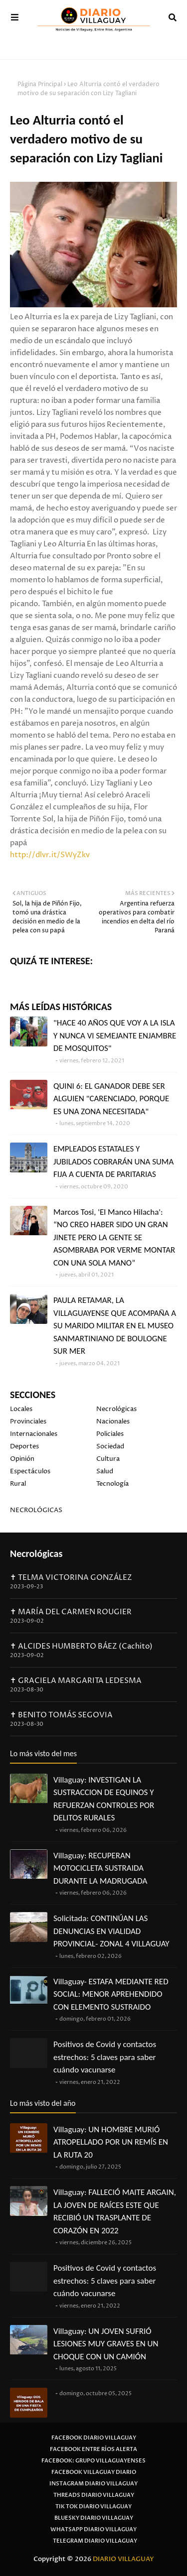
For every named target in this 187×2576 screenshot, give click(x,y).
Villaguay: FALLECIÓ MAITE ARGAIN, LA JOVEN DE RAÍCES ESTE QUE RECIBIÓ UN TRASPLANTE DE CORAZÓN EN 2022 (114, 2211)
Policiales (110, 1433)
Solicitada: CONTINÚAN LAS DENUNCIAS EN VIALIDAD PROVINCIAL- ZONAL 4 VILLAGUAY (111, 1931)
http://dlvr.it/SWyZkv (50, 855)
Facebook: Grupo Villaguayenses (93, 2460)
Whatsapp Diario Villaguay (93, 2529)
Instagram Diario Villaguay (93, 2483)
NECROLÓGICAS (36, 1510)
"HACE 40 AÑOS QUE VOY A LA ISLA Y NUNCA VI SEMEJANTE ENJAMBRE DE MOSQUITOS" (114, 1035)
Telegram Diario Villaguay (95, 2541)
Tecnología (112, 1483)
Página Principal (39, 84)
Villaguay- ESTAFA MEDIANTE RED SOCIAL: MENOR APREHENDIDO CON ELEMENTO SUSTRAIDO (111, 1994)
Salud (104, 1471)
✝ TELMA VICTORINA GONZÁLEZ (71, 1577)
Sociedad (110, 1446)
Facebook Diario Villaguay (93, 2438)
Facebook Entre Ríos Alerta (93, 2449)
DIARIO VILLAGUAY (123, 2559)
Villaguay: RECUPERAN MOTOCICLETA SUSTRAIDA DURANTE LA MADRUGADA (100, 1868)
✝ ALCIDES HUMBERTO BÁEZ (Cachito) (81, 1646)
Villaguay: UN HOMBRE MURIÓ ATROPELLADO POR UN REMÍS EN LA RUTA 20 (110, 2142)
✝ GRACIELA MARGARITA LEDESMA (76, 1680)
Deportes (24, 1446)
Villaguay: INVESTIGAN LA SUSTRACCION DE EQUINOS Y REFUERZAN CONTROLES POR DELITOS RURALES (103, 1799)
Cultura (108, 1458)
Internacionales (33, 1433)
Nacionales (113, 1421)
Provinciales (28, 1421)
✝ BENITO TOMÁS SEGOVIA (61, 1715)
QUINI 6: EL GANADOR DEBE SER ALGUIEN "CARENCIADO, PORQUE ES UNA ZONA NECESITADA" (111, 1099)
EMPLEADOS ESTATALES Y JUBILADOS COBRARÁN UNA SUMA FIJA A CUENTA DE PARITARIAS (113, 1161)
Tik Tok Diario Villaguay (93, 2506)
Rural (18, 1483)
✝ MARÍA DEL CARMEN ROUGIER (71, 1612)
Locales (21, 1409)
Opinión (22, 1458)
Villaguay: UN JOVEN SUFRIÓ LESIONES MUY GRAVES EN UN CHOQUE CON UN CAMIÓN (105, 2344)
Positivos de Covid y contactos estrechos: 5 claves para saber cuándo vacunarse (104, 2057)
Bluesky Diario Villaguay (93, 2518)
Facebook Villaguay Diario (93, 2472)
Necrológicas (116, 1409)
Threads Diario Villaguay (93, 2495)
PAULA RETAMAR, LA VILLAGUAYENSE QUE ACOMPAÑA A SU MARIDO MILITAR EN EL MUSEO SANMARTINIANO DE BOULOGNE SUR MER (114, 1325)
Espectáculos (30, 1471)
